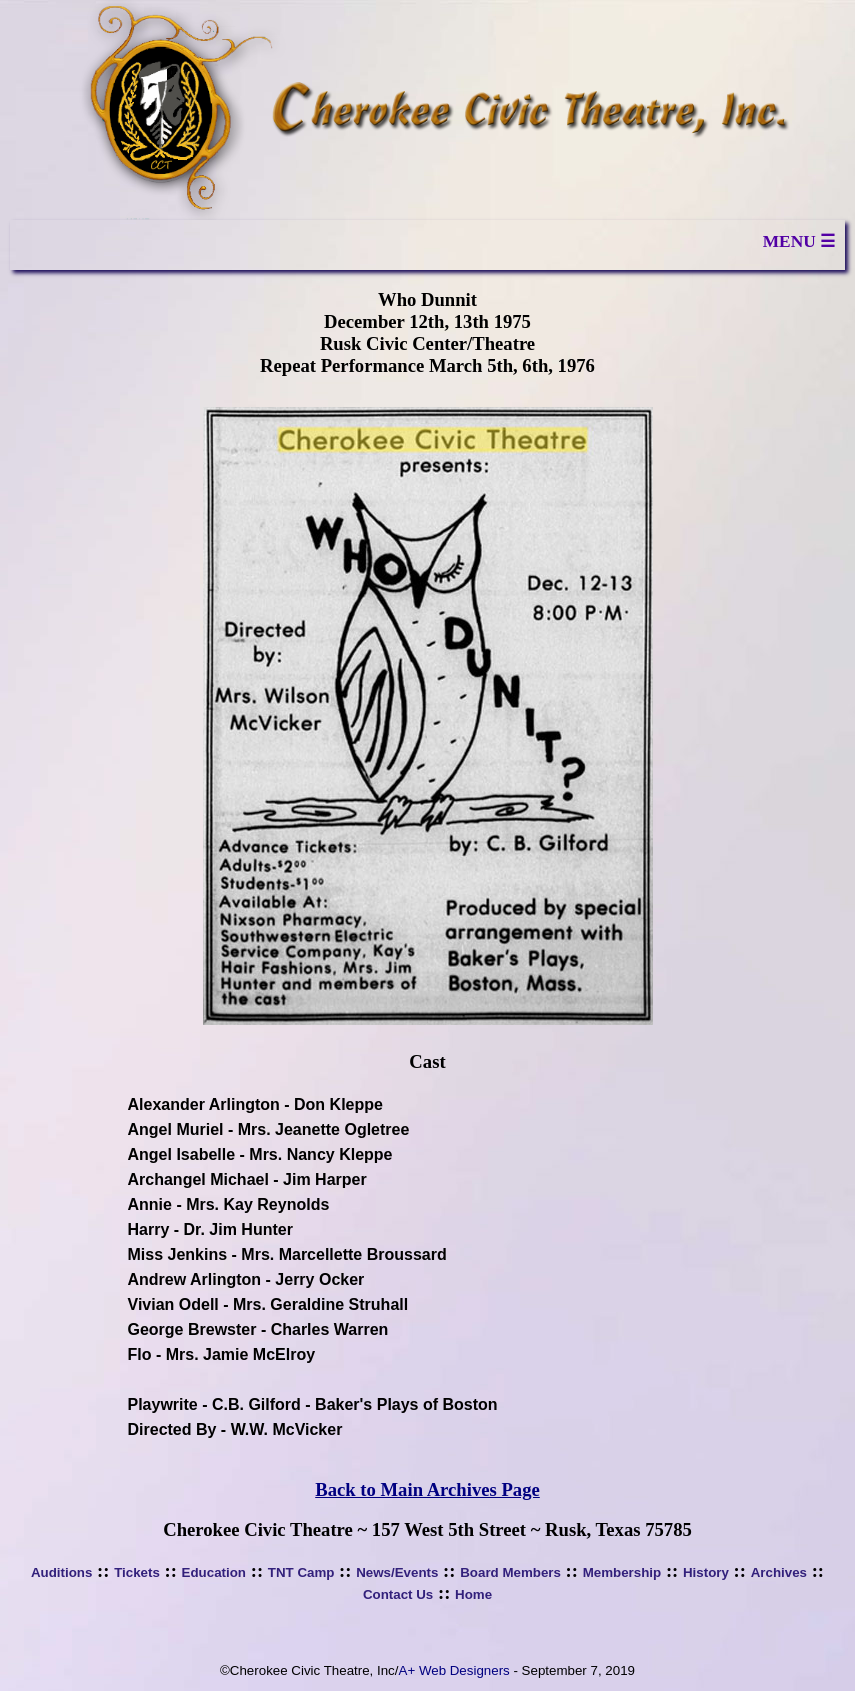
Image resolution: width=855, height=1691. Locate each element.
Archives (779, 1572)
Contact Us (398, 1594)
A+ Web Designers (454, 1670)
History (706, 1572)
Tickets (137, 1572)
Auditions (61, 1572)
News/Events (397, 1572)
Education (214, 1572)
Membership (622, 1572)
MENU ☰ (799, 241)
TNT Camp (301, 1572)
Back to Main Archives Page (427, 1489)
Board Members (510, 1572)
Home (473, 1594)
